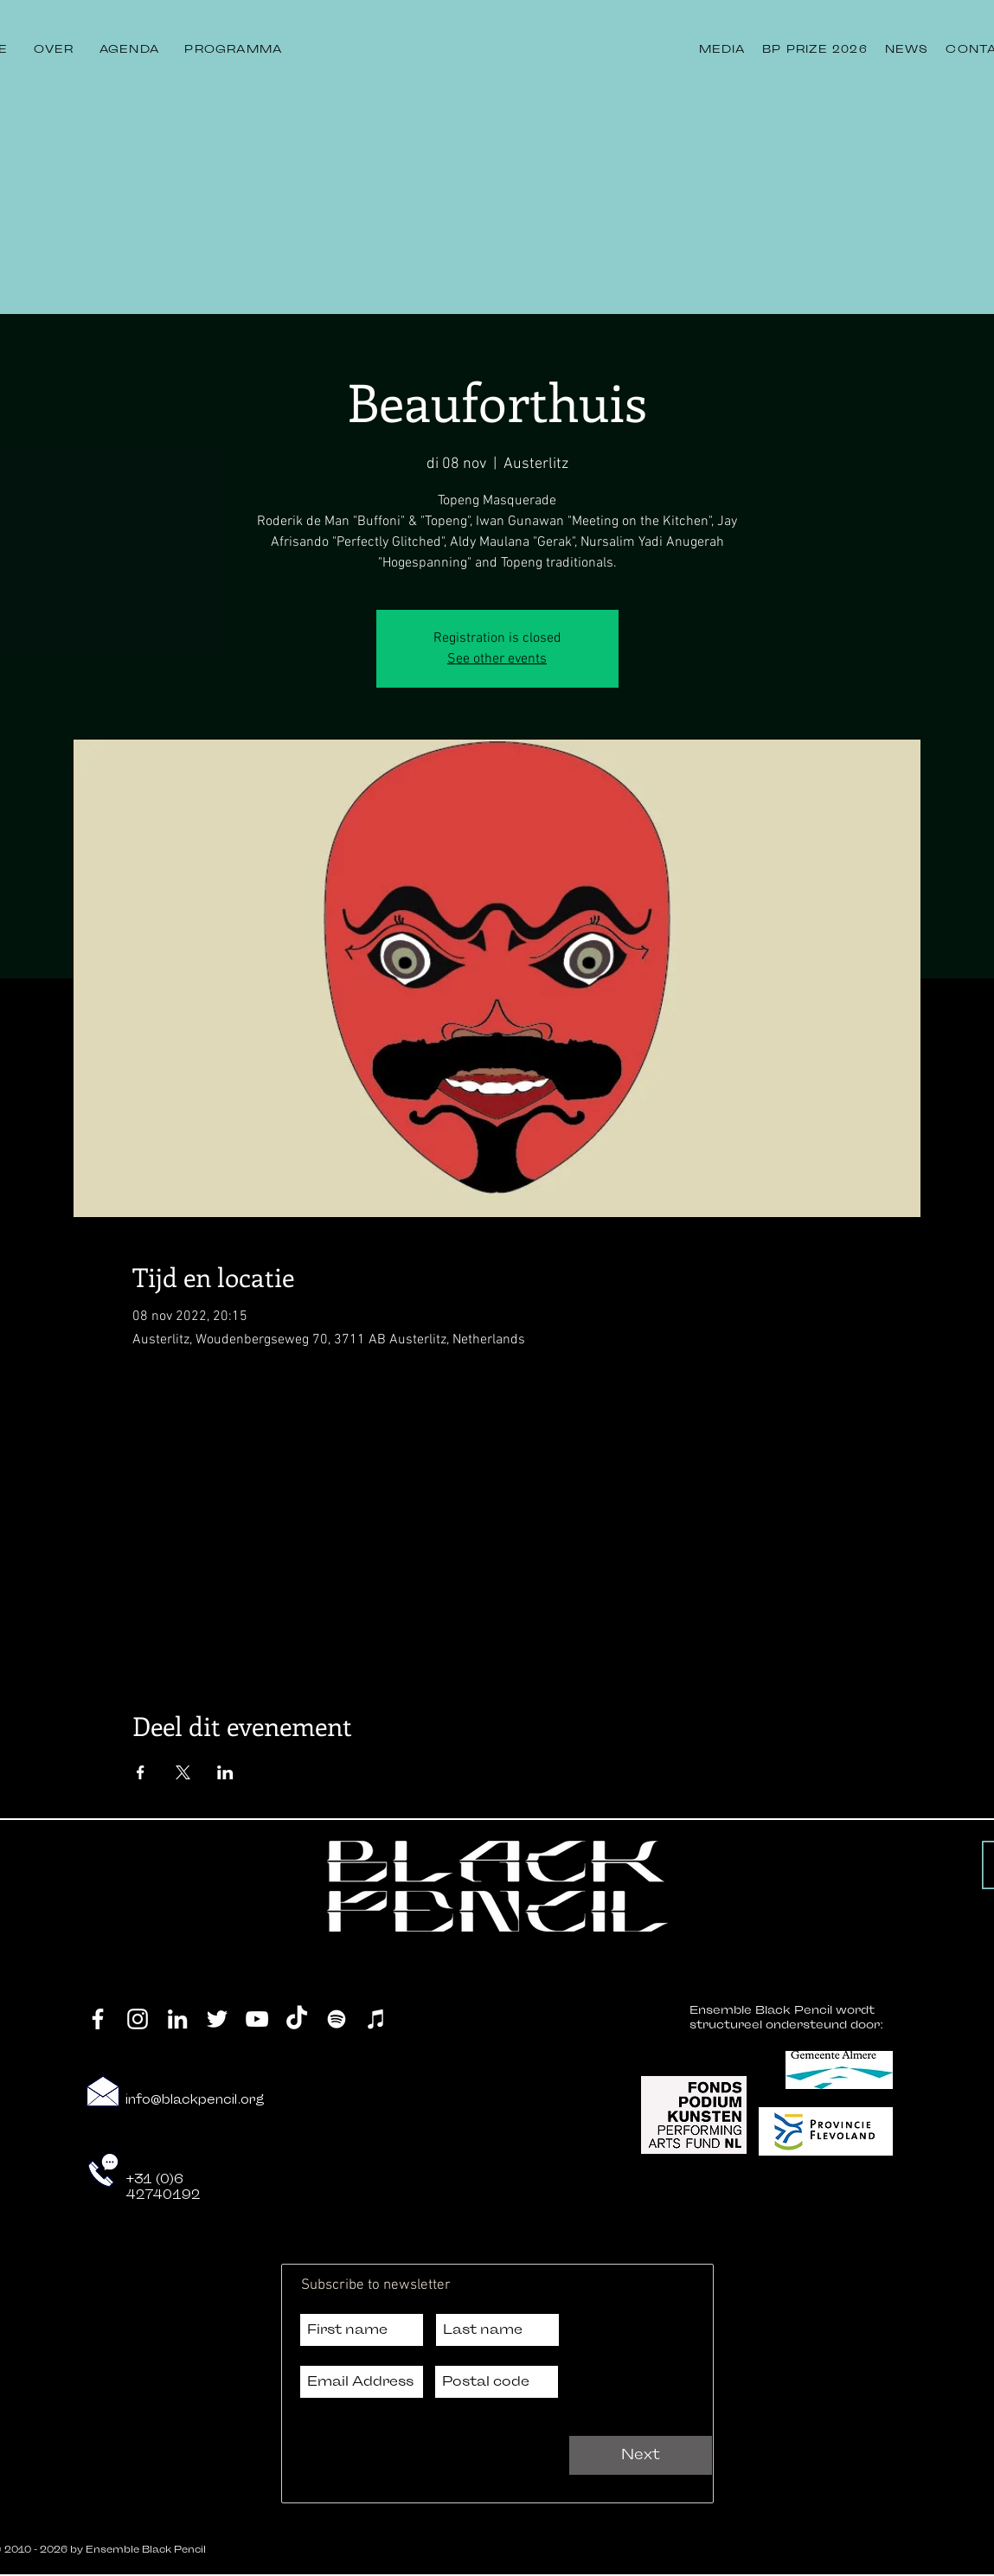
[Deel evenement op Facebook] (140, 1772)
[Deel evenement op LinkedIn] (225, 1772)
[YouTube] (257, 2019)
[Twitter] (217, 2019)
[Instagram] (137, 2019)
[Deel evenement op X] (183, 1772)
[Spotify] (336, 2019)
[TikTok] (297, 2019)
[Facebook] (98, 2019)
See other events (497, 659)
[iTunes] (376, 2019)
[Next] (640, 2455)
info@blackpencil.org (195, 2099)
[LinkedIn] (177, 2019)
